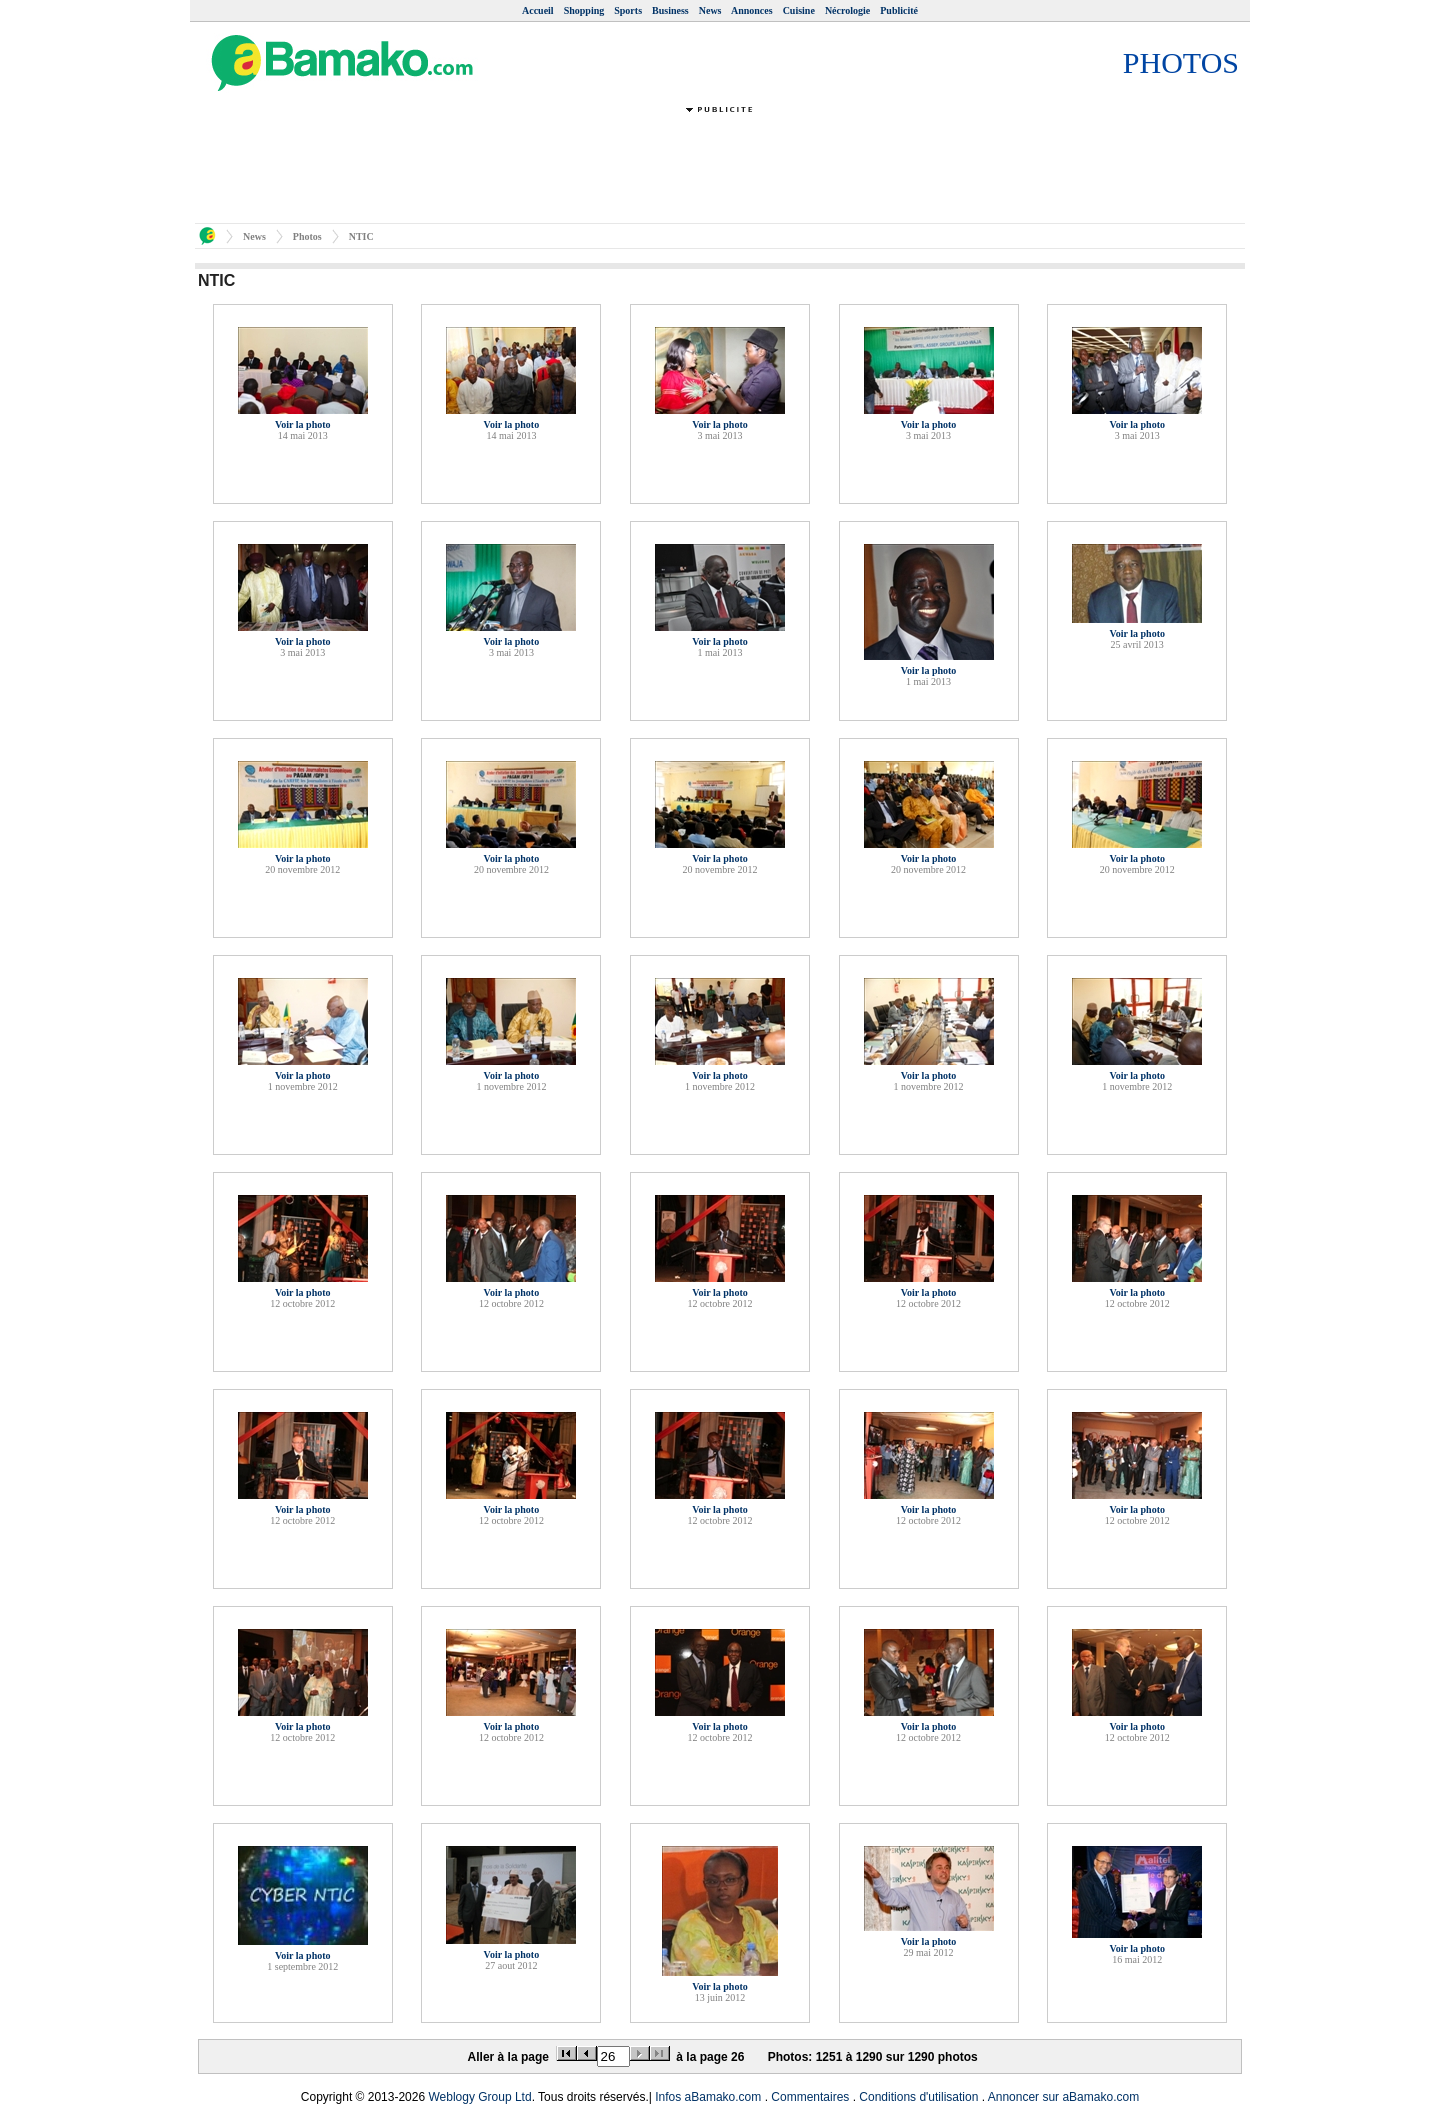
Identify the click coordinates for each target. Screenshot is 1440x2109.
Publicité (899, 10)
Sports (628, 10)
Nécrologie (847, 10)
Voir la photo (303, 424)
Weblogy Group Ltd (479, 2097)
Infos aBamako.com (708, 2097)
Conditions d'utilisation (918, 2097)
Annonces (752, 10)
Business (670, 10)
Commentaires (810, 2097)
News (710, 10)
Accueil (538, 10)
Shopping (584, 10)
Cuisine (799, 10)
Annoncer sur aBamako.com (1063, 2097)
